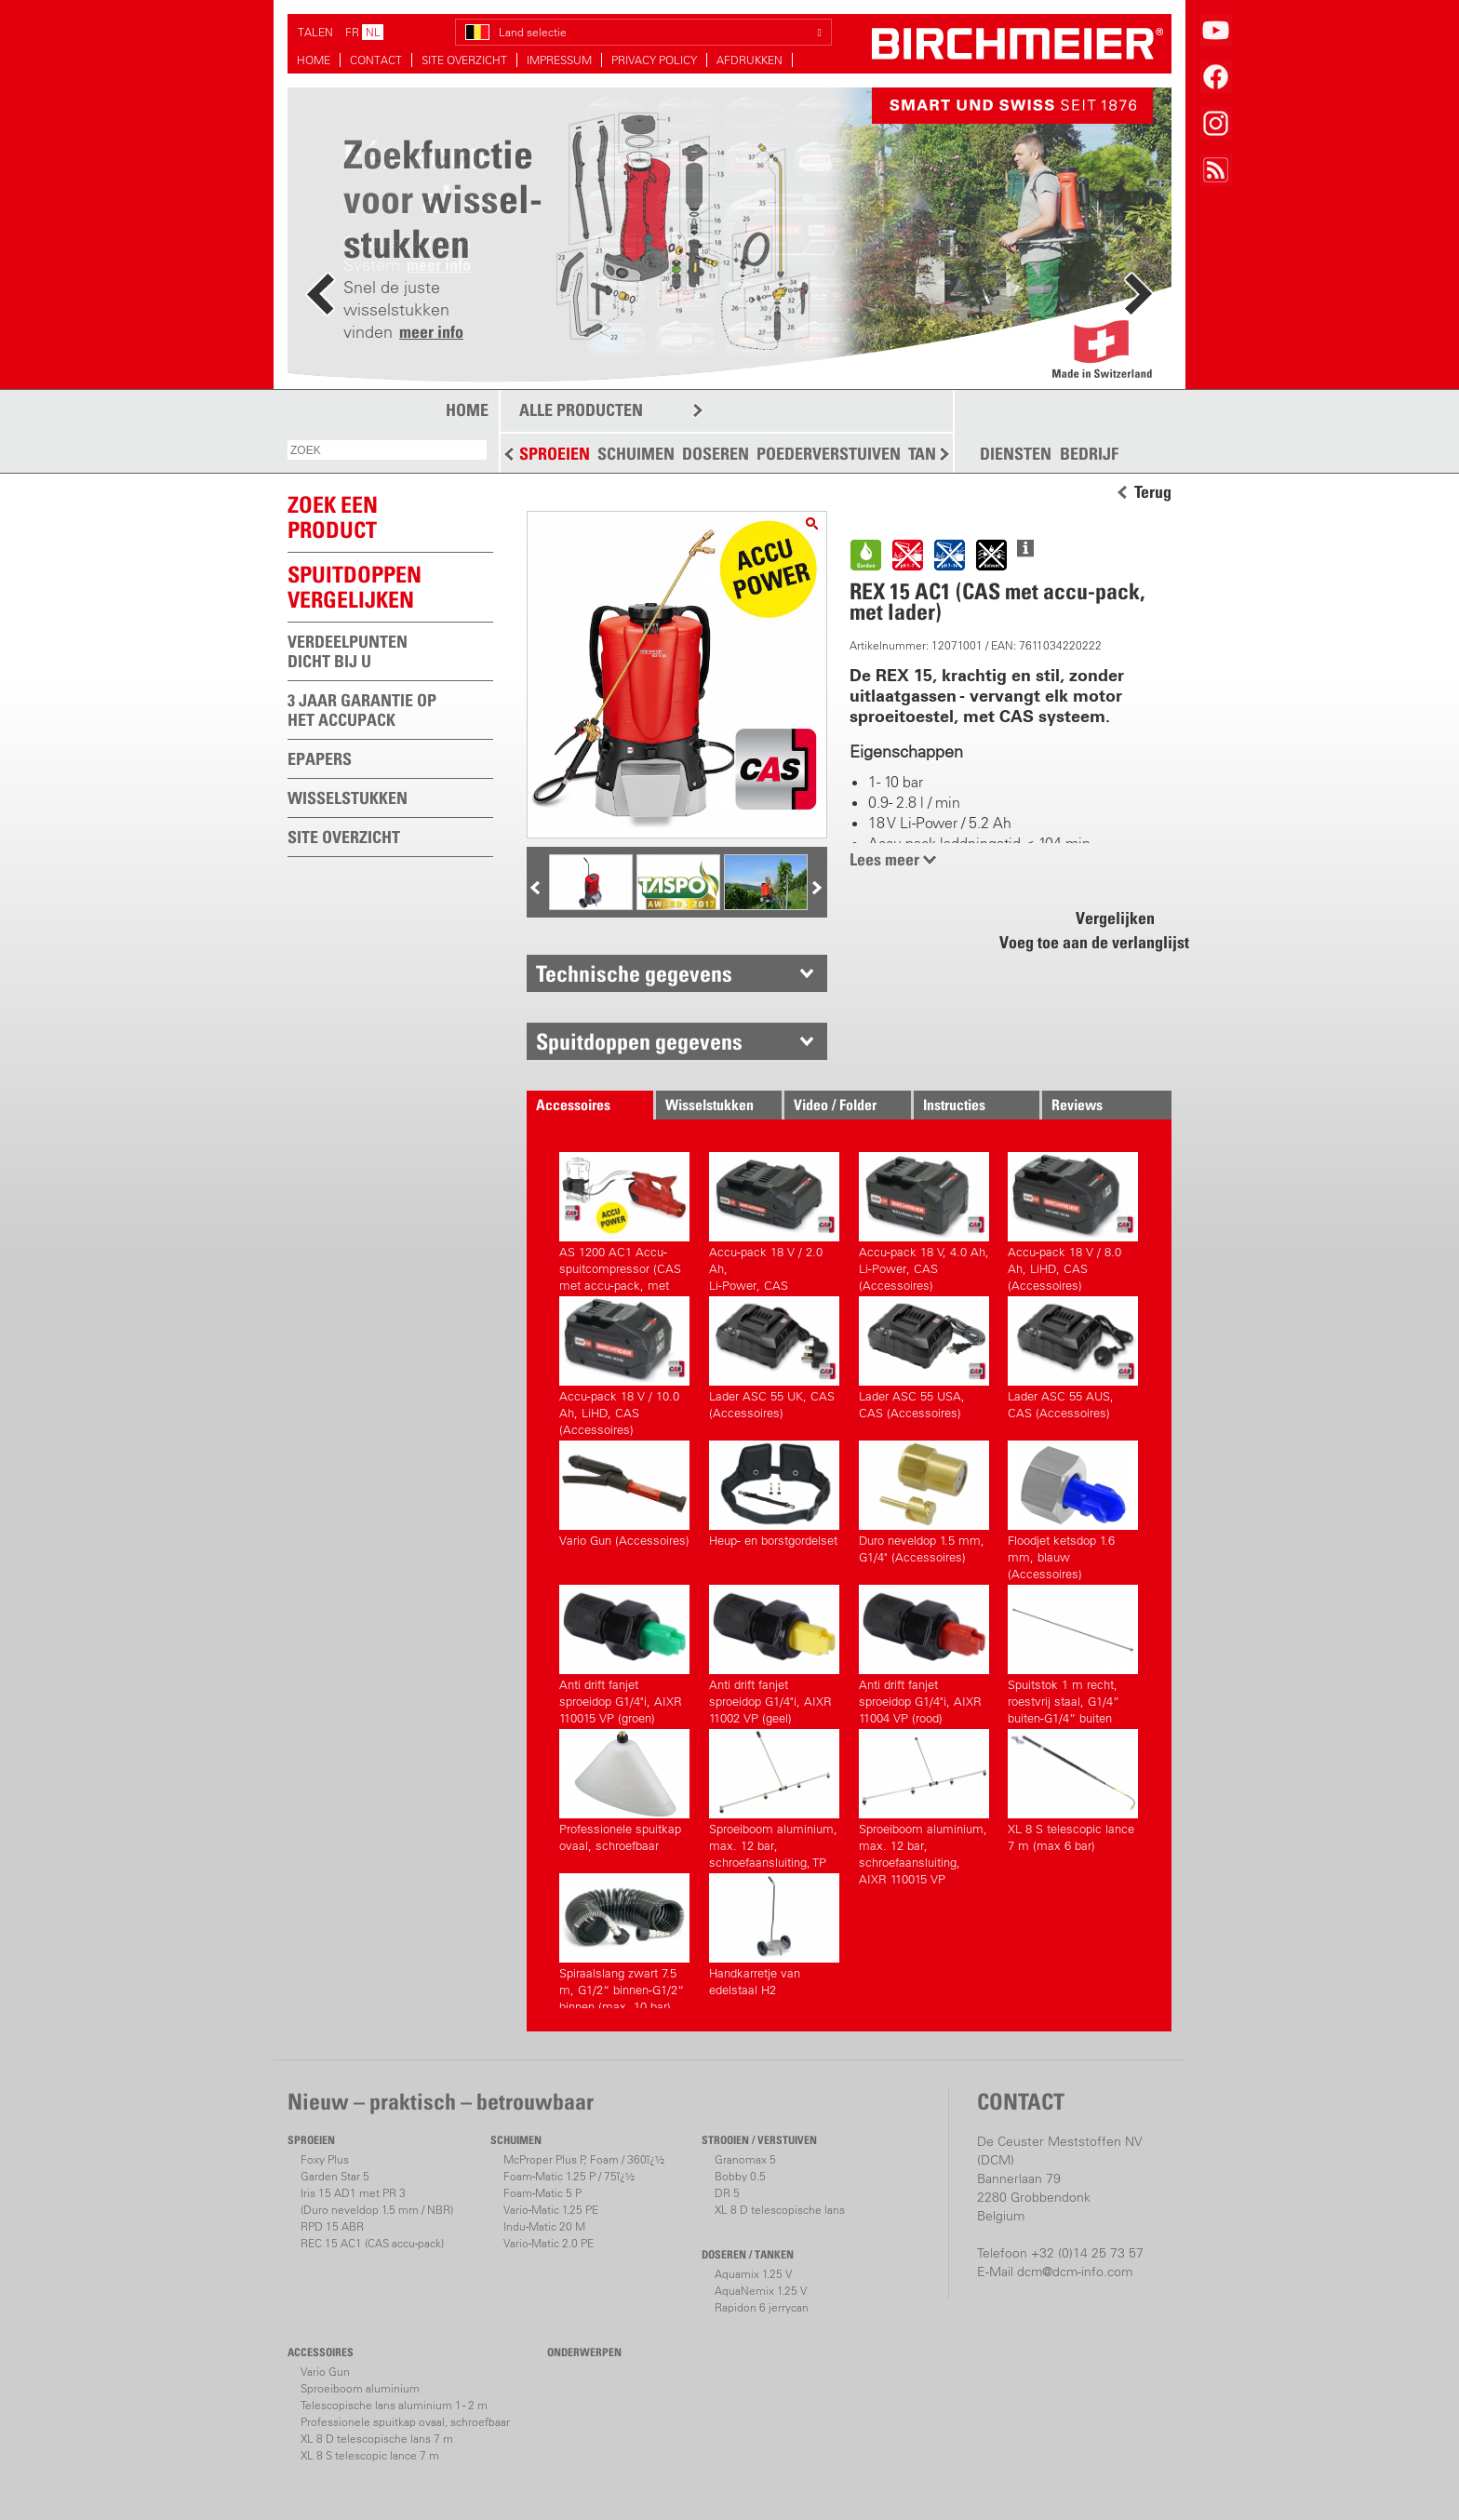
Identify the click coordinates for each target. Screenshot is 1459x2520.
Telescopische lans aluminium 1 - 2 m (394, 2405)
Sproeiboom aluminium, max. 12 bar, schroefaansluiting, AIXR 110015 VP (924, 1796)
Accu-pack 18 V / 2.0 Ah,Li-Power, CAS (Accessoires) (774, 1219)
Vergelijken (1115, 918)
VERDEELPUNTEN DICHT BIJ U (348, 651)
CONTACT (376, 60)
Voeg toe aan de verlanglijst (1084, 942)
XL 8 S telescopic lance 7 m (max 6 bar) (1073, 1791)
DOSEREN (715, 453)
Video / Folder (835, 1104)
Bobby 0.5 (740, 2176)
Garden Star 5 (335, 2176)
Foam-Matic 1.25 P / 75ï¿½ (569, 2176)
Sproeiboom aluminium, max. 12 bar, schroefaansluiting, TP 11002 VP (774, 1796)
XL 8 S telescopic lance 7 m (370, 2455)
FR (352, 32)
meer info (431, 332)
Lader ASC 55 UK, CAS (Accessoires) (774, 1358)
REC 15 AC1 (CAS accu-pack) (372, 2243)
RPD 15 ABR (332, 2226)
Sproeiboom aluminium (360, 2388)
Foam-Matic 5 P (542, 2193)
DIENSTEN (1015, 454)
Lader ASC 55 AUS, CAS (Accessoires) (1073, 1358)
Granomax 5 (745, 2159)
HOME (313, 60)
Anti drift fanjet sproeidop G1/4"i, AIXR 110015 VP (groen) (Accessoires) (624, 1652)
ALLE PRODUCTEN (581, 410)
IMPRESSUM (559, 60)
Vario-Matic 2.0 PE (548, 2243)
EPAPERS (320, 759)
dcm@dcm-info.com (1074, 2271)
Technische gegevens (634, 973)
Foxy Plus (325, 2159)
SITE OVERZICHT (464, 60)
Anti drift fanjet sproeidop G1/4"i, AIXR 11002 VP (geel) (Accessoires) (774, 1652)
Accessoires (573, 1104)
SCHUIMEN (636, 453)
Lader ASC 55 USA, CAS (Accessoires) (924, 1358)
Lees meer (884, 859)
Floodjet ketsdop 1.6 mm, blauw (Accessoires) (1073, 1508)
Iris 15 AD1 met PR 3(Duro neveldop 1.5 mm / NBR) (377, 2201)
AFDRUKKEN (749, 60)
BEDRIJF (1089, 454)
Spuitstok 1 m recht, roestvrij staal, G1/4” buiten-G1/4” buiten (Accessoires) (1073, 1652)
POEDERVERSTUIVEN (828, 453)
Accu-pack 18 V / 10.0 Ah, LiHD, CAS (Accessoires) (624, 1363)
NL (373, 32)
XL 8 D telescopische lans (780, 2210)
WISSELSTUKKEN (348, 798)
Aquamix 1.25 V (753, 2274)
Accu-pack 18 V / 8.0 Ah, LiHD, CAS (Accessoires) (1073, 1219)
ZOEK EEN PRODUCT (333, 517)
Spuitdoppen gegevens (639, 1041)
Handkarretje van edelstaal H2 (774, 1935)
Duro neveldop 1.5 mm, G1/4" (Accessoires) (924, 1502)
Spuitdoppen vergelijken (355, 586)
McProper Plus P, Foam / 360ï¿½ (583, 2159)
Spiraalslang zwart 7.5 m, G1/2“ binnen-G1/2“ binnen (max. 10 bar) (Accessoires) (624, 1940)
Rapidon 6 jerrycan (762, 2307)
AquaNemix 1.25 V (761, 2291)
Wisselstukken (709, 1104)
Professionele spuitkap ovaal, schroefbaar (624, 1791)
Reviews (1077, 1104)
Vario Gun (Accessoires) (624, 1494)
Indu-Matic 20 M (544, 2226)
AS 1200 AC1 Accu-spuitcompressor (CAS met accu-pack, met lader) (624, 1219)
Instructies (954, 1104)
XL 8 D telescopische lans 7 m (377, 2439)
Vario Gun (325, 2372)
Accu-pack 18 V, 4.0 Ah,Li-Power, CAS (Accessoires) (924, 1219)
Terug (1152, 492)
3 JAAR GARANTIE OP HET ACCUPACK (362, 710)
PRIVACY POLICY (654, 60)
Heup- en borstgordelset (774, 1494)
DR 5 (727, 2193)
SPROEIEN (554, 453)
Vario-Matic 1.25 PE (550, 2210)
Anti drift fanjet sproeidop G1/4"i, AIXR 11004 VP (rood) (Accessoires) (924, 1652)
